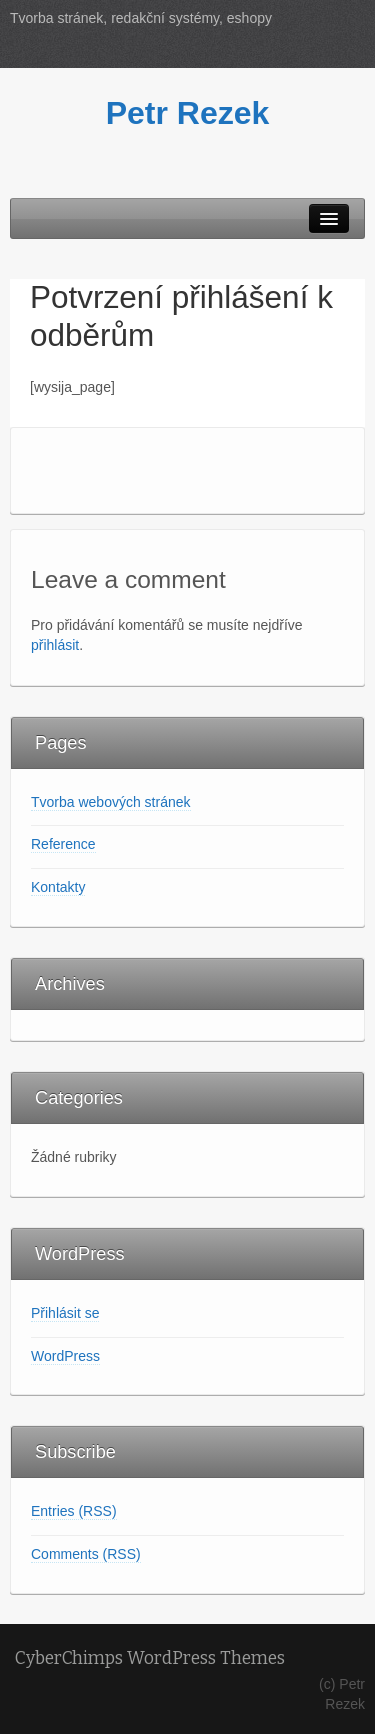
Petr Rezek (188, 113)
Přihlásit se (65, 1313)
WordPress (65, 1356)
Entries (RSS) (74, 1511)
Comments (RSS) (86, 1554)
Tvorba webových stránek (111, 802)
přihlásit (55, 645)
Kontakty (58, 887)
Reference (63, 844)
